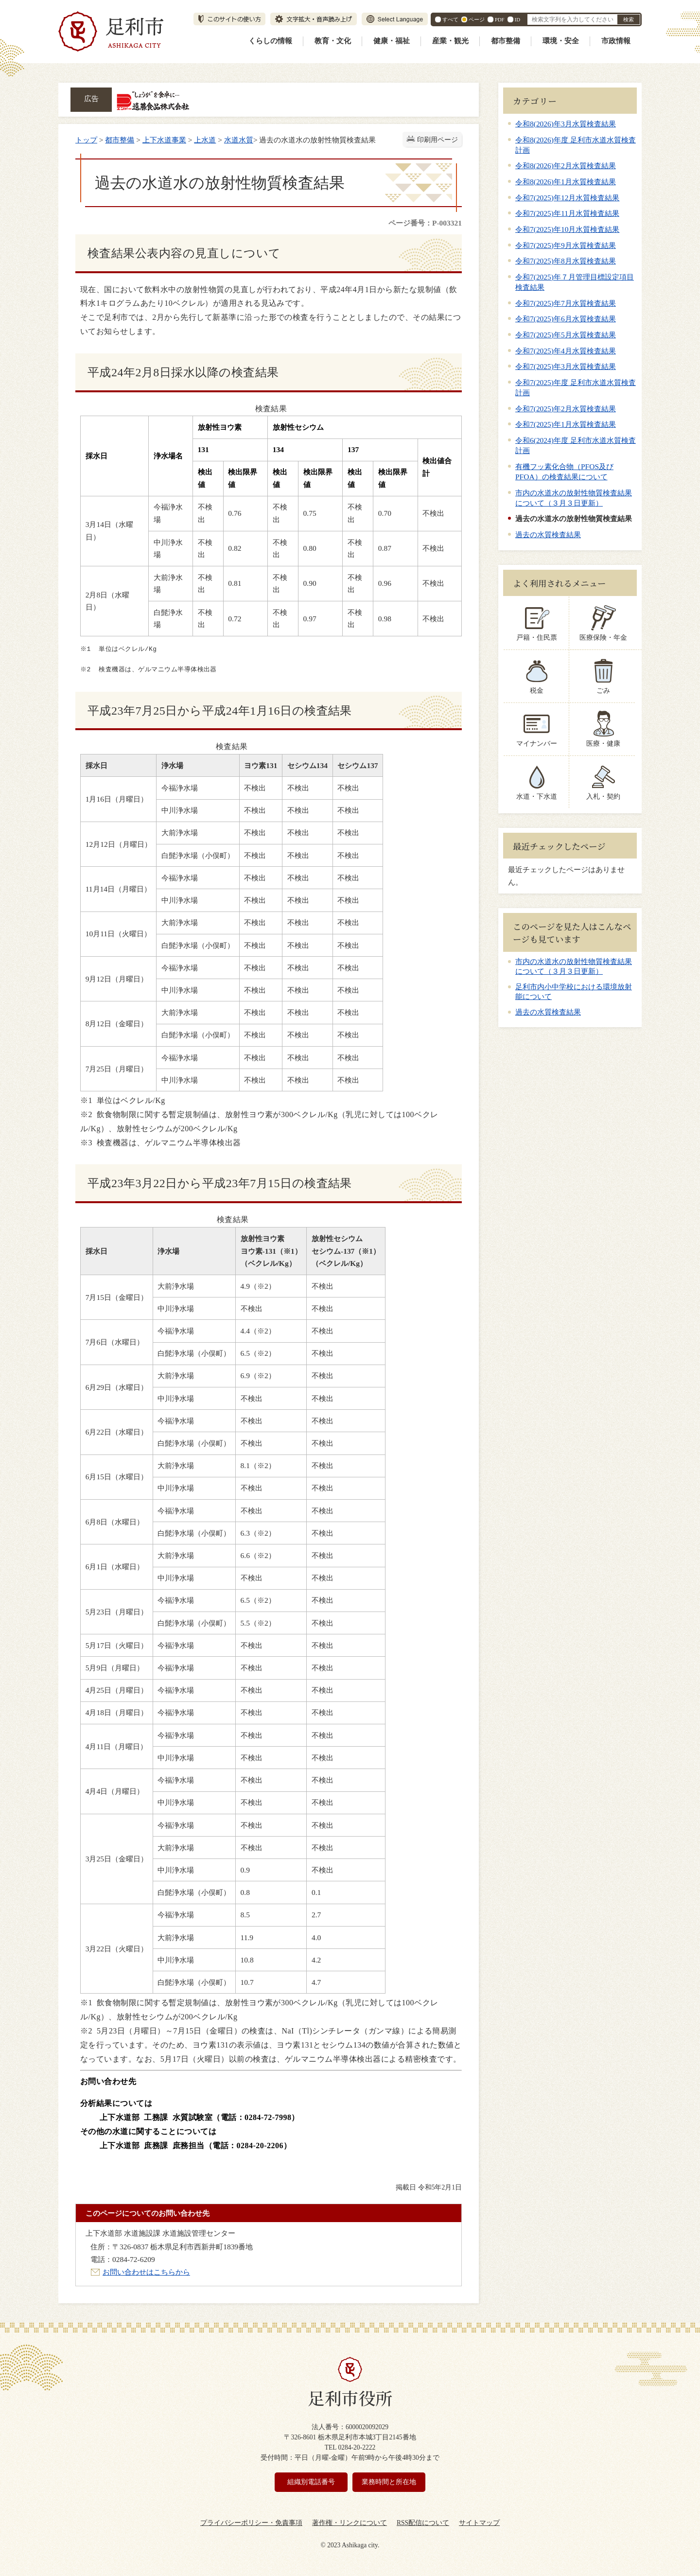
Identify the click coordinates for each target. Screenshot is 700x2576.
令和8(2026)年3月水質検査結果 (565, 124)
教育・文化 (333, 41)
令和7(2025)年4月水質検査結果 (565, 351)
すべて (450, 19)
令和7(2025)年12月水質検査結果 (567, 197)
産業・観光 (450, 41)
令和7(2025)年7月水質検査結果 (565, 303)
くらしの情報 (270, 41)
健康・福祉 (391, 41)
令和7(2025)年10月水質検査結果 (567, 229)
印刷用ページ (437, 139)
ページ (477, 19)
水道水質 (238, 140)
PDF (500, 19)
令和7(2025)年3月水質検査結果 (565, 366)
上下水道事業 (164, 140)
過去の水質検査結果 (548, 534)
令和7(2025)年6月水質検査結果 (565, 319)
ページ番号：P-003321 (425, 223)
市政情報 (615, 41)
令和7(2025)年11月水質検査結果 (567, 213)
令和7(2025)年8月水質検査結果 (565, 261)
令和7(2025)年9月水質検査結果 (565, 245)
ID (517, 19)
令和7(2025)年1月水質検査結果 (565, 424)
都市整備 (505, 41)
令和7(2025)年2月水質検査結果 (565, 408)
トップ (86, 140)
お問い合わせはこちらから (146, 2272)
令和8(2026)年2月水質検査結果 (565, 165)
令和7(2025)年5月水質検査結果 (565, 335)
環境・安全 (560, 41)
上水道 (205, 140)
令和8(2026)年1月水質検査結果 (565, 181)
